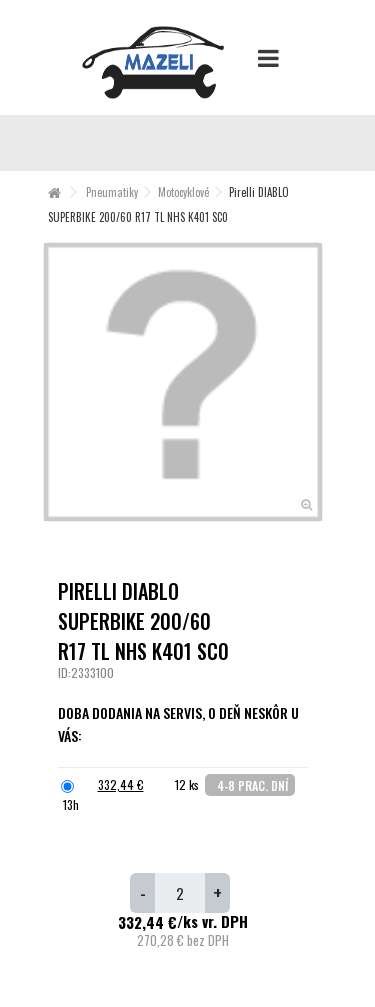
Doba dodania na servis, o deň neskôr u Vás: (178, 724)
